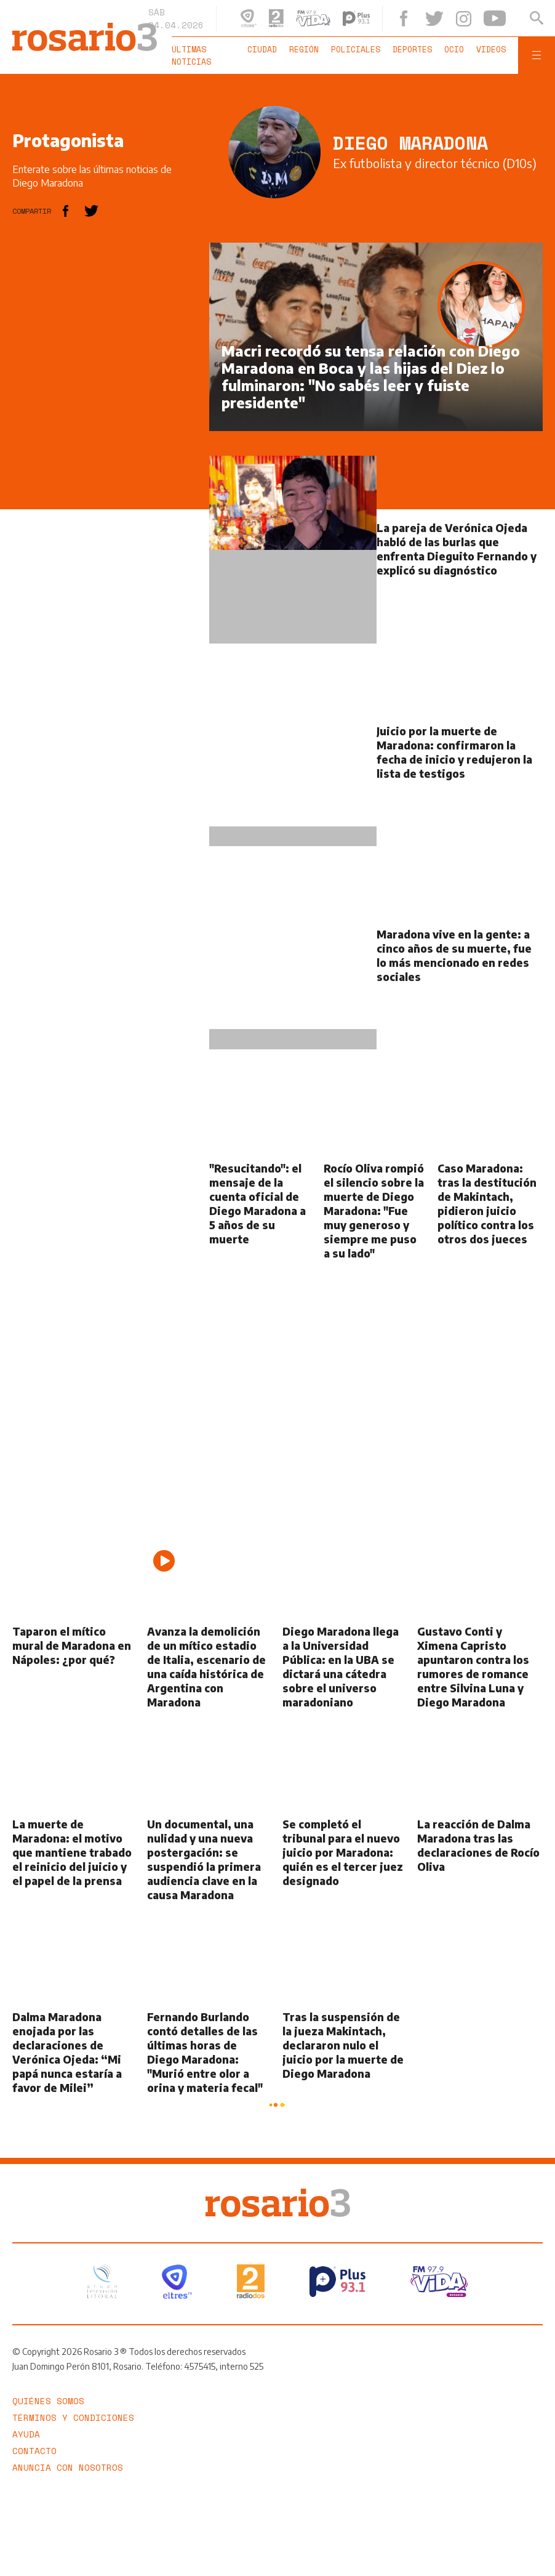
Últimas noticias (191, 55)
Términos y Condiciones (73, 2417)
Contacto (34, 2450)
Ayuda (26, 2434)
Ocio (454, 49)
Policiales (355, 49)
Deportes (412, 49)
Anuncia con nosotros (67, 2467)
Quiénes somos (48, 2400)
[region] (104, 427)
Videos (491, 49)
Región (304, 49)
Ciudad (262, 49)
